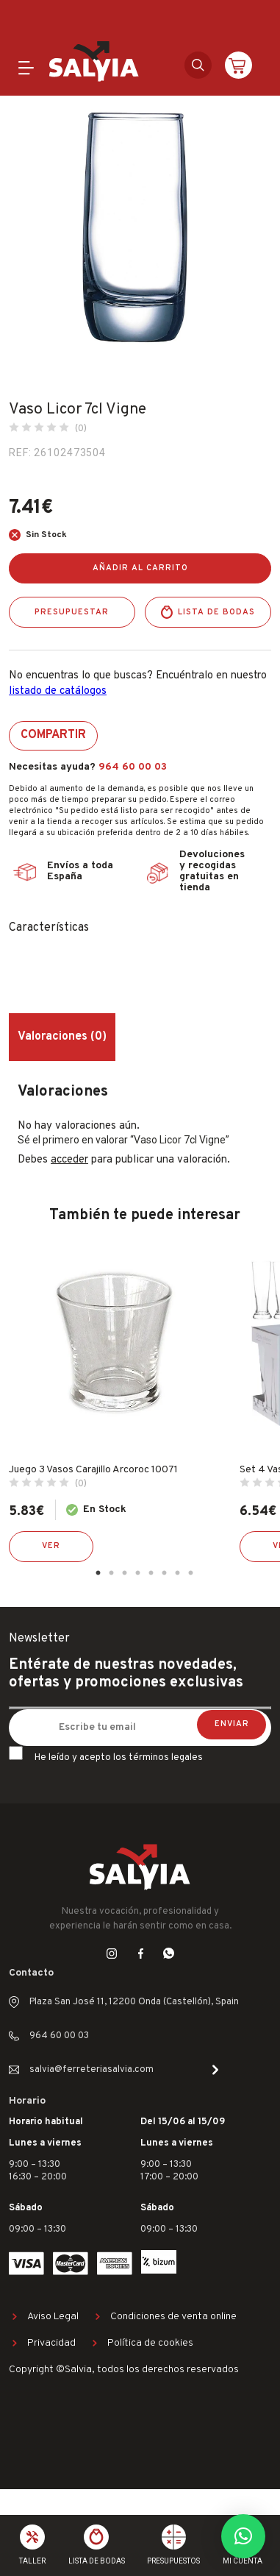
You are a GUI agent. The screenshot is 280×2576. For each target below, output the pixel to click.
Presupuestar (72, 612)
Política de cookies (150, 2343)
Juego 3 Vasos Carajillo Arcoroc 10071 (93, 1469)
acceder (69, 1160)
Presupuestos (173, 2561)
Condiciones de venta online (173, 2316)
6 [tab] (164, 1573)
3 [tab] (125, 1573)
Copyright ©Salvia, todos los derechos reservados (124, 2369)
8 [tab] (191, 1573)
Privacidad (51, 2343)
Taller (32, 2561)
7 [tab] (177, 1573)
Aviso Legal (53, 2316)
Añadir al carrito (140, 568)
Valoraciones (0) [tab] (62, 1036)
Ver (51, 1546)
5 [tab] (151, 1573)
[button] (243, 2536)
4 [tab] (138, 1573)
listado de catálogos (58, 691)
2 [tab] (111, 1573)
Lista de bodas (216, 612)
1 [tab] (98, 1573)
